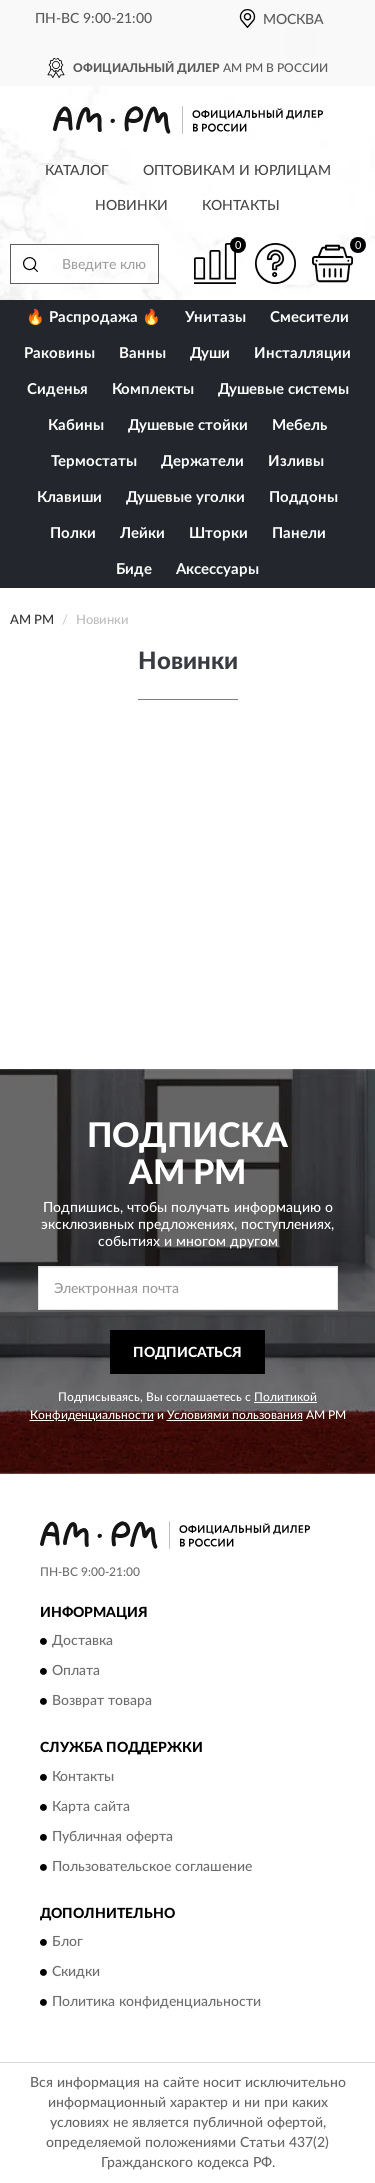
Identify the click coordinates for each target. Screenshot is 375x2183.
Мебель (299, 425)
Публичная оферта (112, 1837)
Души (210, 353)
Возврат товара (102, 1702)
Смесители (309, 317)
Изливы (296, 461)
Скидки (76, 1973)
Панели (299, 533)
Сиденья (57, 389)
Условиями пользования (235, 1415)
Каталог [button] (77, 171)
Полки (73, 533)
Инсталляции (302, 353)
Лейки (142, 533)
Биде (134, 569)
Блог (67, 1943)
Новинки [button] (131, 206)
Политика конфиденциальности (156, 2003)
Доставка (82, 1642)
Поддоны (303, 497)
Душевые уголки (185, 497)
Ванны (142, 353)
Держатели (202, 461)
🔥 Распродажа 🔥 (93, 317)
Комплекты (153, 389)
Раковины (59, 353)
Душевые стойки (188, 425)
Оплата (76, 1672)
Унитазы (215, 317)
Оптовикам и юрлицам (237, 171)
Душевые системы (283, 389)
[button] (275, 263)
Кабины (76, 425)
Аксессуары (217, 569)
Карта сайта (91, 1807)
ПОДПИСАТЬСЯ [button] (187, 1353)
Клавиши (69, 497)
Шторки (218, 533)
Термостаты (94, 461)
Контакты (241, 206)
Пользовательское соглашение (152, 1867)
